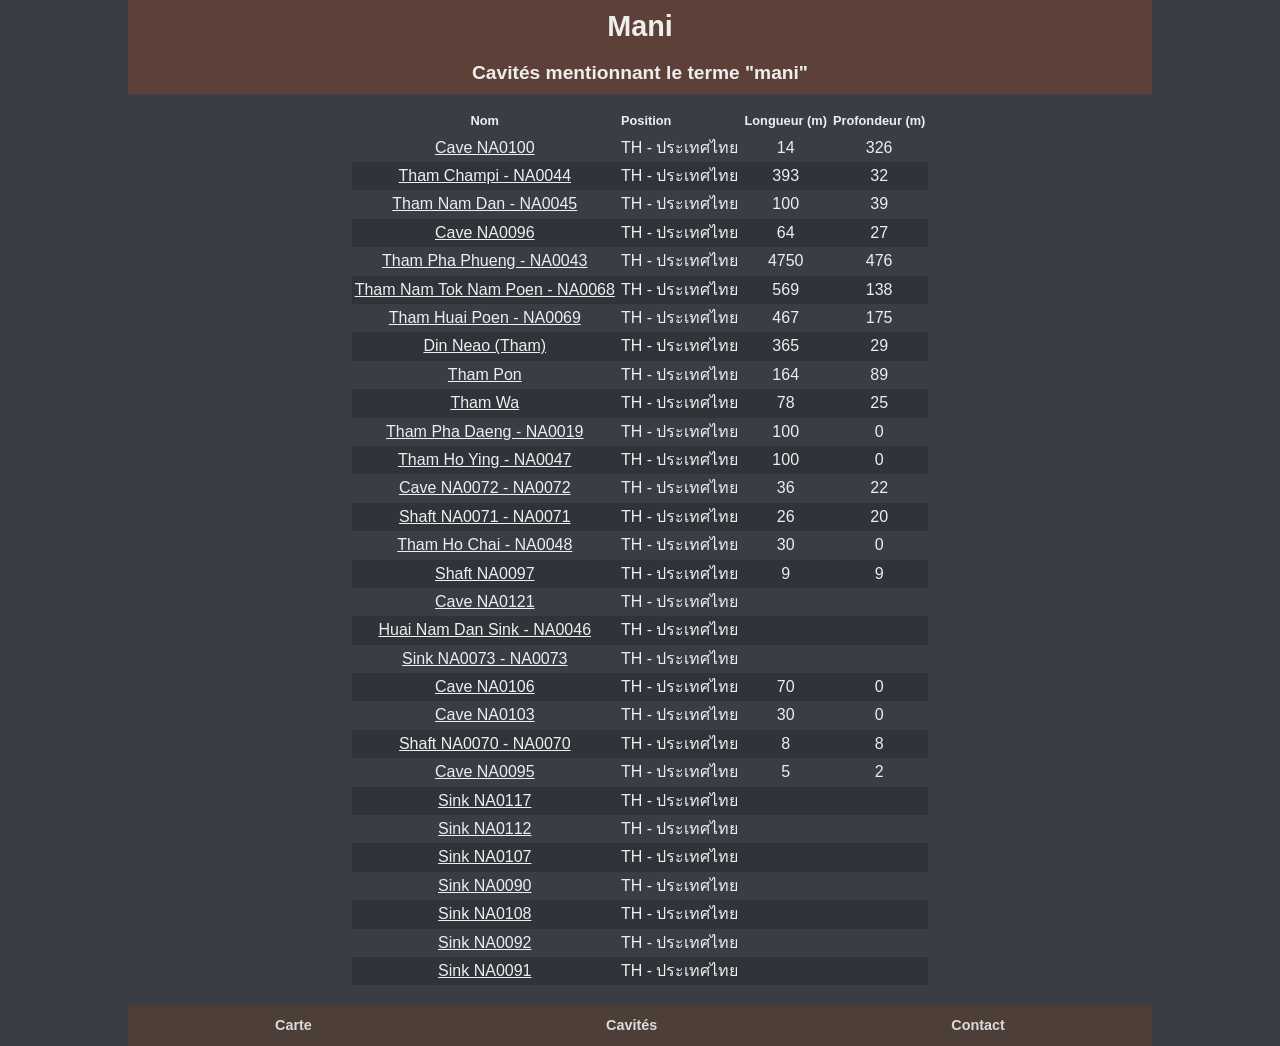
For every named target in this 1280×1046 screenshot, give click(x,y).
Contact (978, 1025)
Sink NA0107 (484, 856)
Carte (293, 1025)
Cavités (631, 1025)
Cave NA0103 (485, 714)
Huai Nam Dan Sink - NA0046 (485, 629)
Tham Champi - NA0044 (485, 175)
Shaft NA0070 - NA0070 (485, 743)
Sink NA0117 (484, 800)
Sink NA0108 (484, 913)
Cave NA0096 (485, 232)
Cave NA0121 (485, 601)
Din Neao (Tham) (484, 345)
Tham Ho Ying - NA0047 (484, 459)
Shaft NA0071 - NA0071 (485, 516)
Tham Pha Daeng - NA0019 (484, 431)
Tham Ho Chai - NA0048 (484, 544)
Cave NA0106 (485, 686)
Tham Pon (485, 374)
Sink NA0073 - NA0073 (484, 658)
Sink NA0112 (484, 828)
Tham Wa (484, 402)
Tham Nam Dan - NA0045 (484, 203)
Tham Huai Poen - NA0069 (485, 317)
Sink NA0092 (484, 942)
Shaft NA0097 (485, 573)
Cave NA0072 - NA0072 (485, 487)
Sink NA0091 (484, 970)
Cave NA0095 (485, 771)
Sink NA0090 (484, 885)
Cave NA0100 (485, 147)
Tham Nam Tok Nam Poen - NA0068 (485, 289)
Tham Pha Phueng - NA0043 (484, 260)
